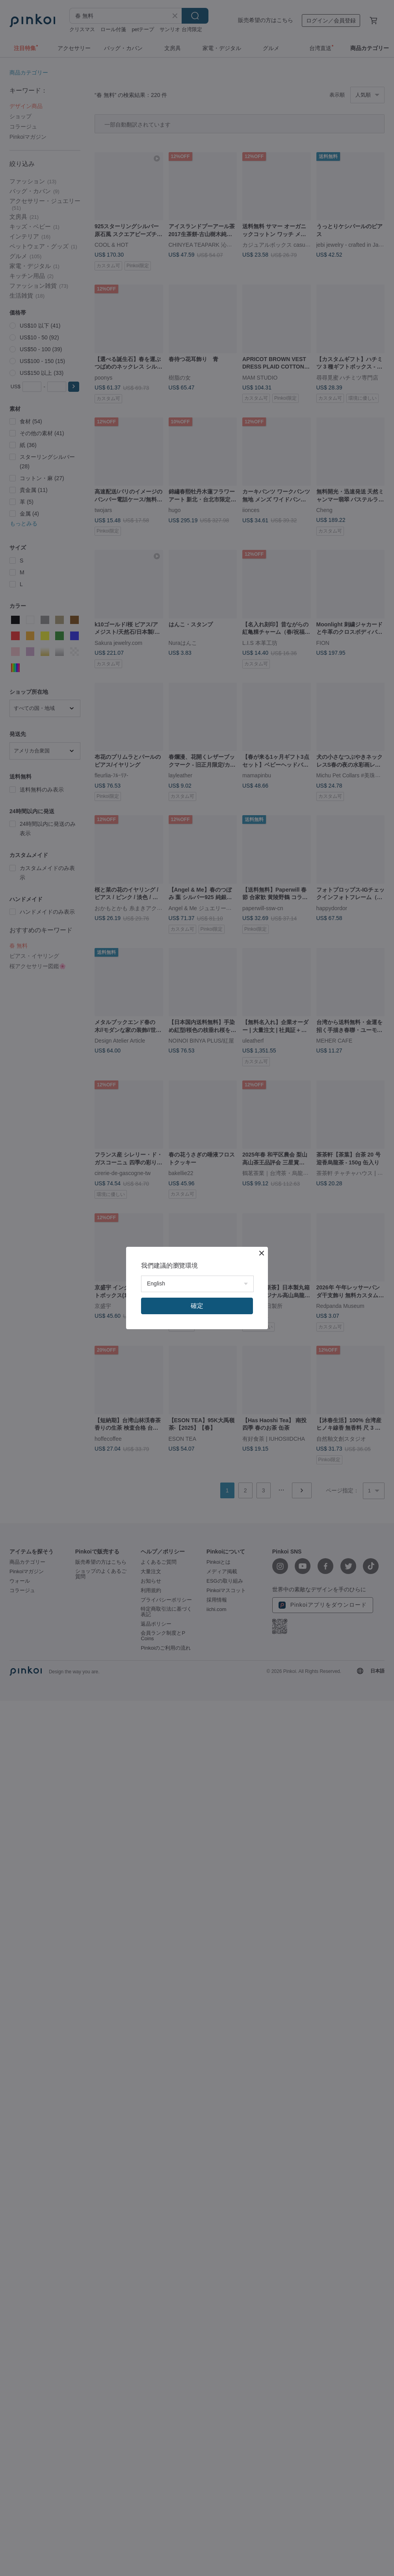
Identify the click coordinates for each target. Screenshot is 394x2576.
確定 (197, 1305)
